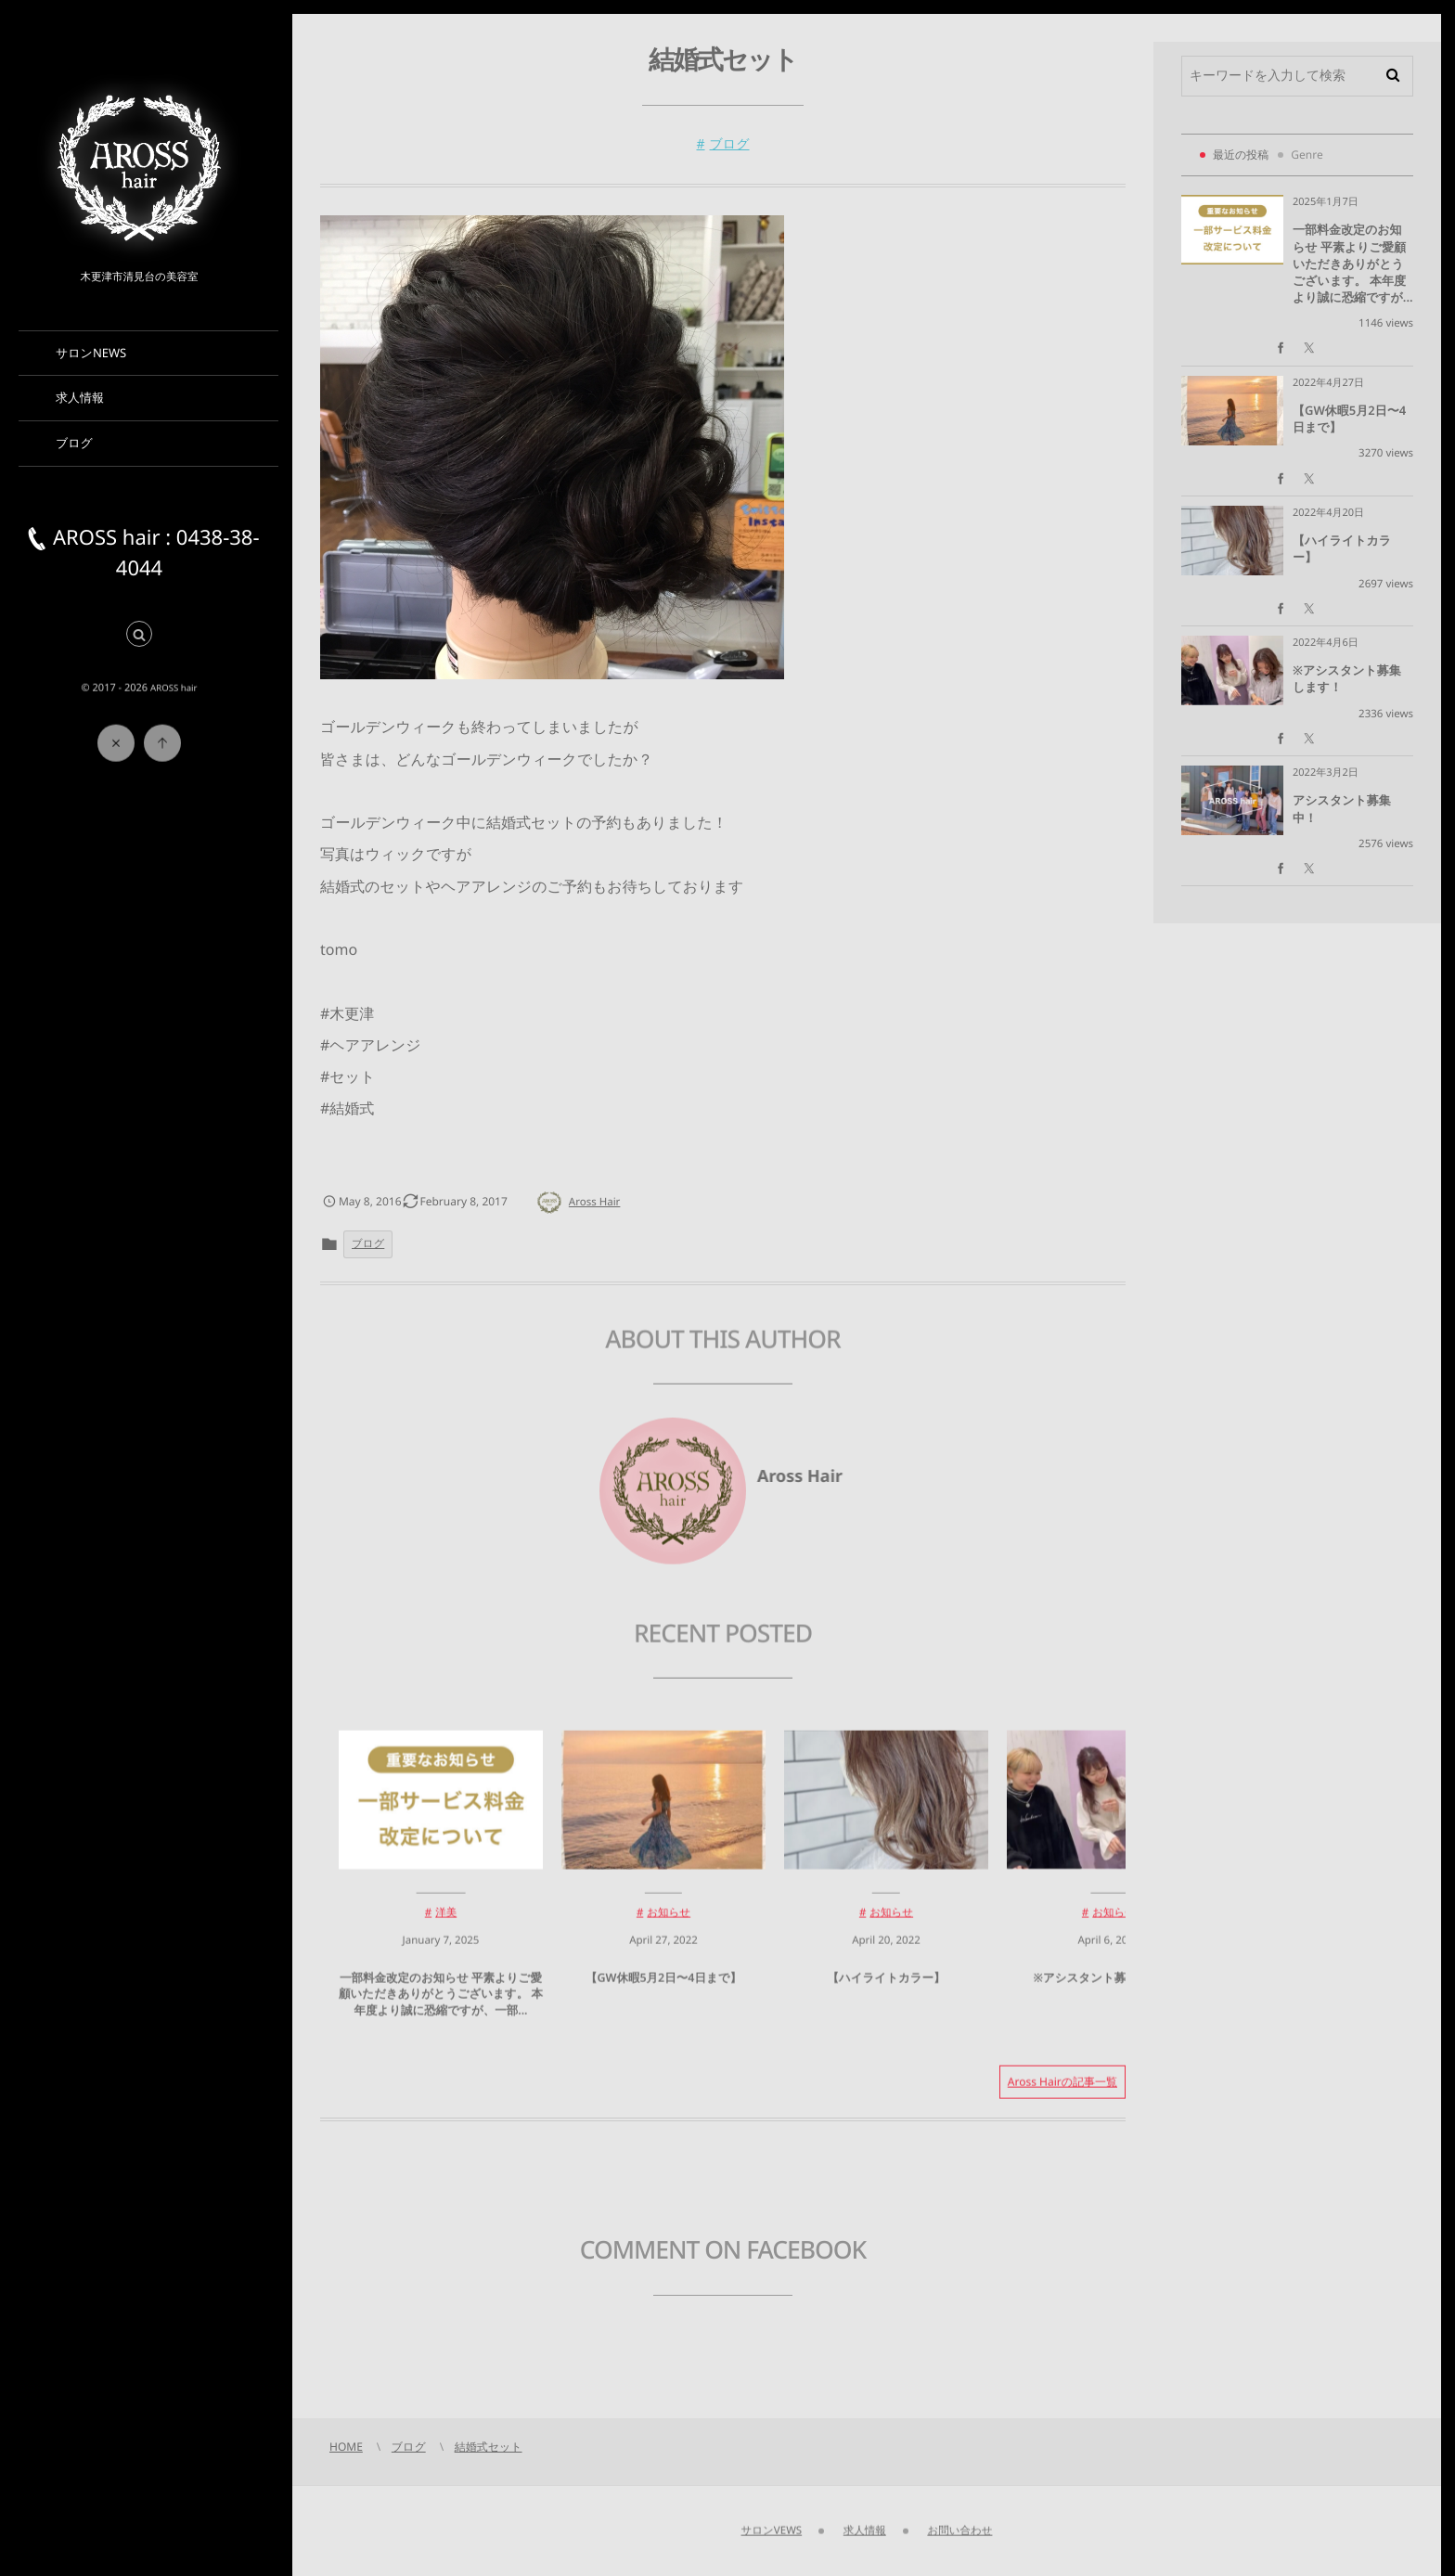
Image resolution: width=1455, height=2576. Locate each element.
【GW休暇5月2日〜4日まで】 (663, 1992)
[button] (139, 635)
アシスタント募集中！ (1342, 808)
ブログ (730, 144)
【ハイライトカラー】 (886, 1992)
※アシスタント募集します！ (1108, 1992)
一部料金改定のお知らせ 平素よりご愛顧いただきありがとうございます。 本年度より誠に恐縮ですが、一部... (441, 2008)
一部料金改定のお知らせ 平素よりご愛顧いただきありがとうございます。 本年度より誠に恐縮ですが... (1353, 263)
